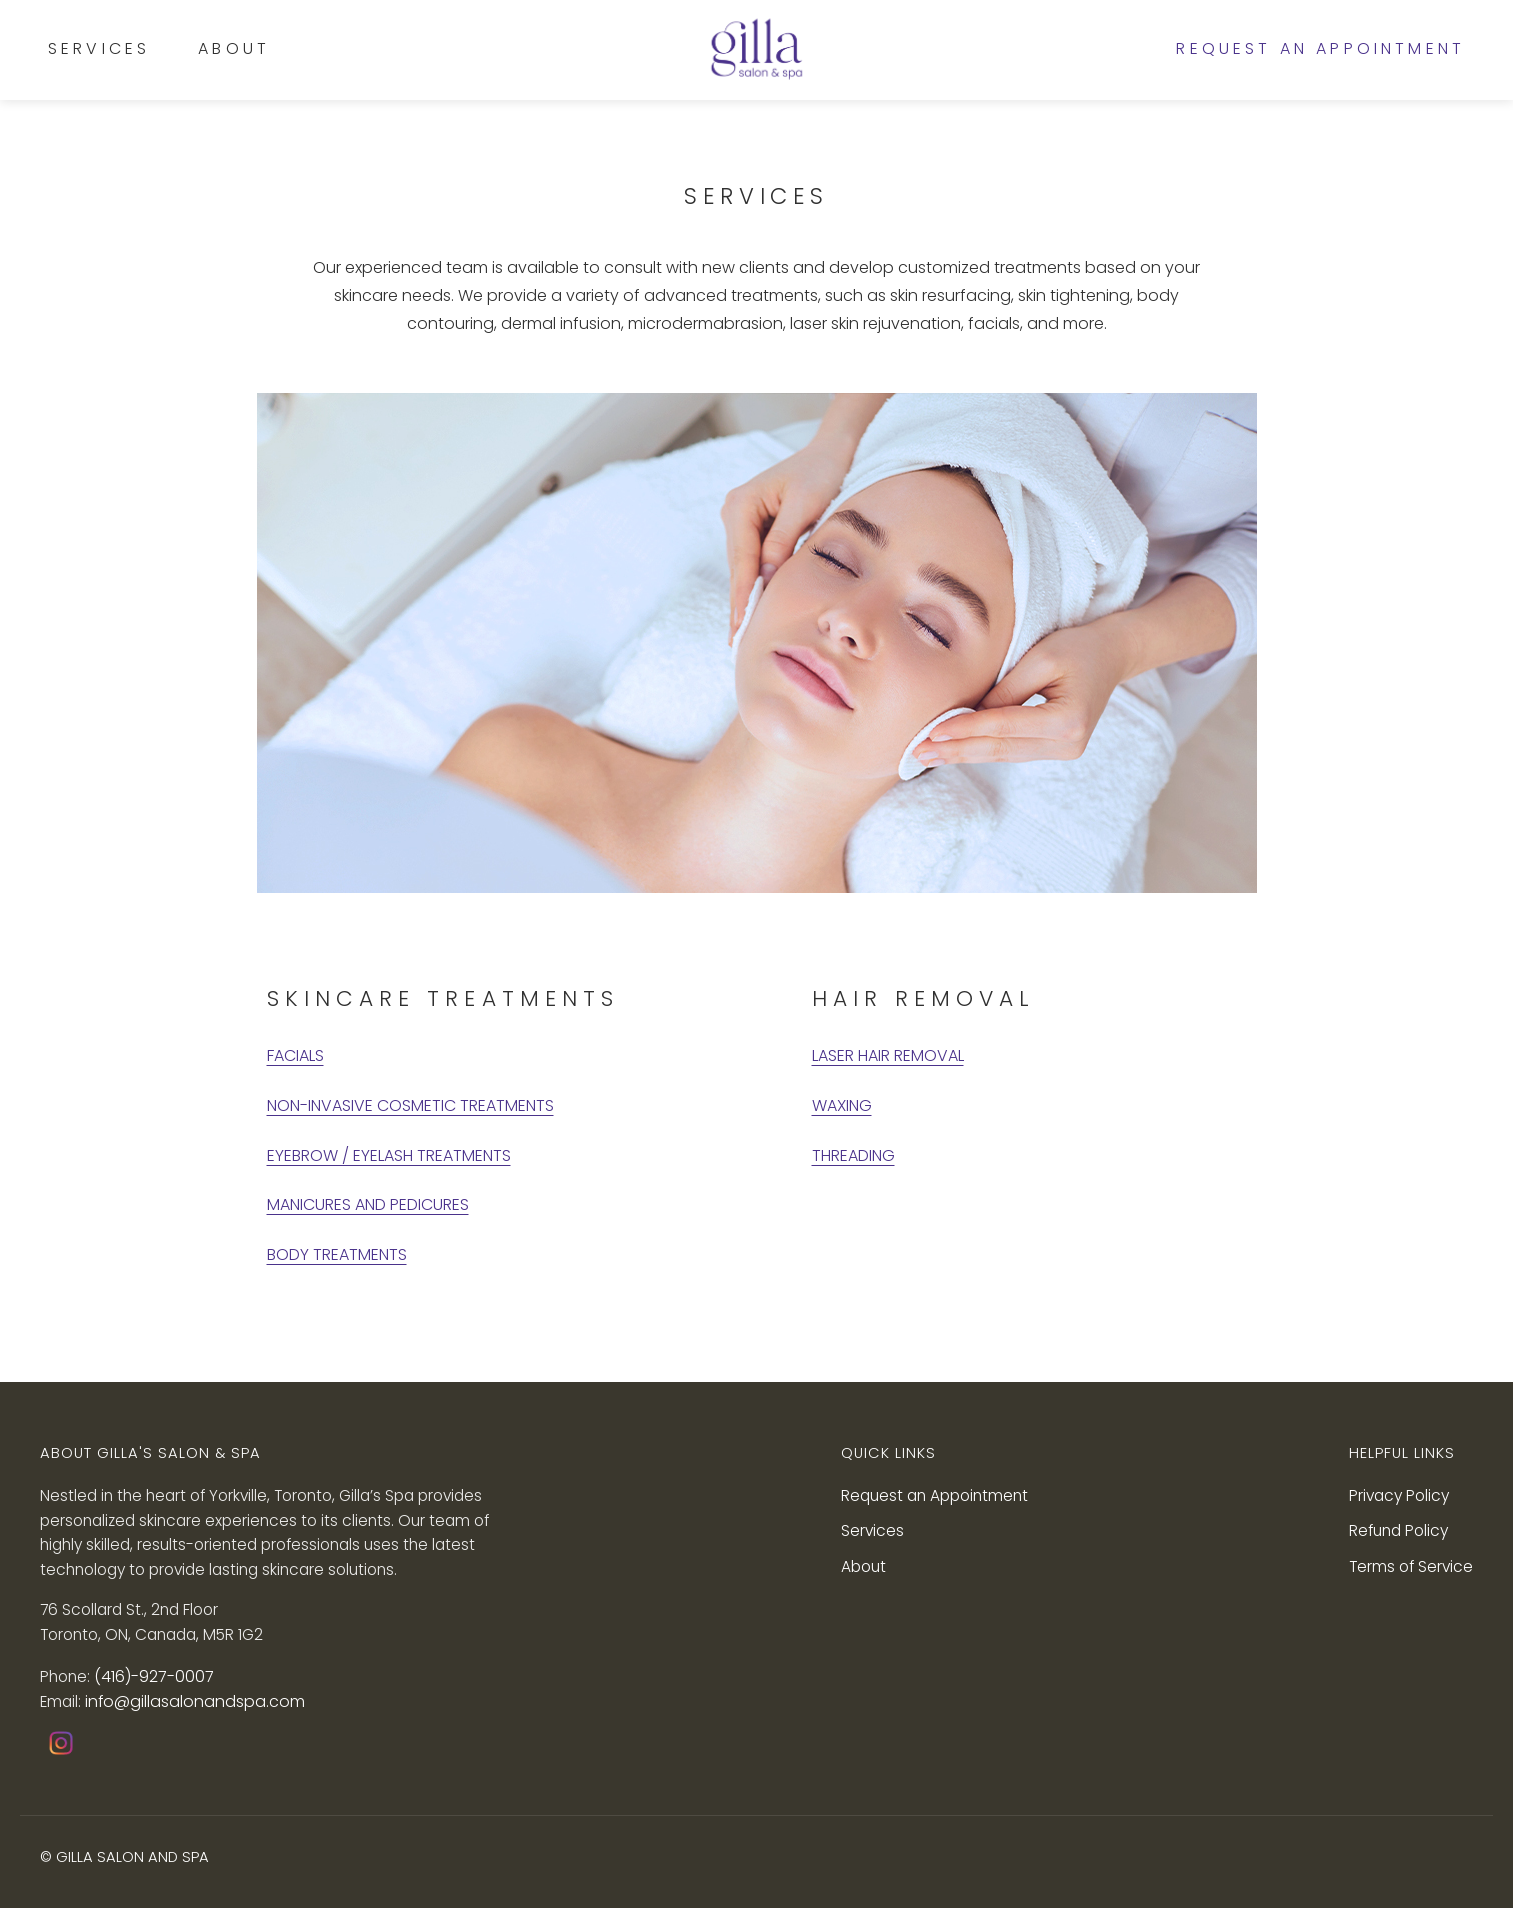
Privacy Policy (1399, 1495)
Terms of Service (1411, 1566)
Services (99, 48)
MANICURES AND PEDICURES (368, 1204)
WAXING (842, 1105)
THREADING (853, 1155)
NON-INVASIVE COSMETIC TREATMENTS (410, 1105)
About (234, 48)
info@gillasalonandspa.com (195, 1701)
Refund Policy (1398, 1530)
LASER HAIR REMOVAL (888, 1055)
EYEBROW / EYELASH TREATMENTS (389, 1155)
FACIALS (295, 1055)
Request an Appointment (1320, 49)
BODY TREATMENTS (337, 1254)
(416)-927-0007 (154, 1676)
